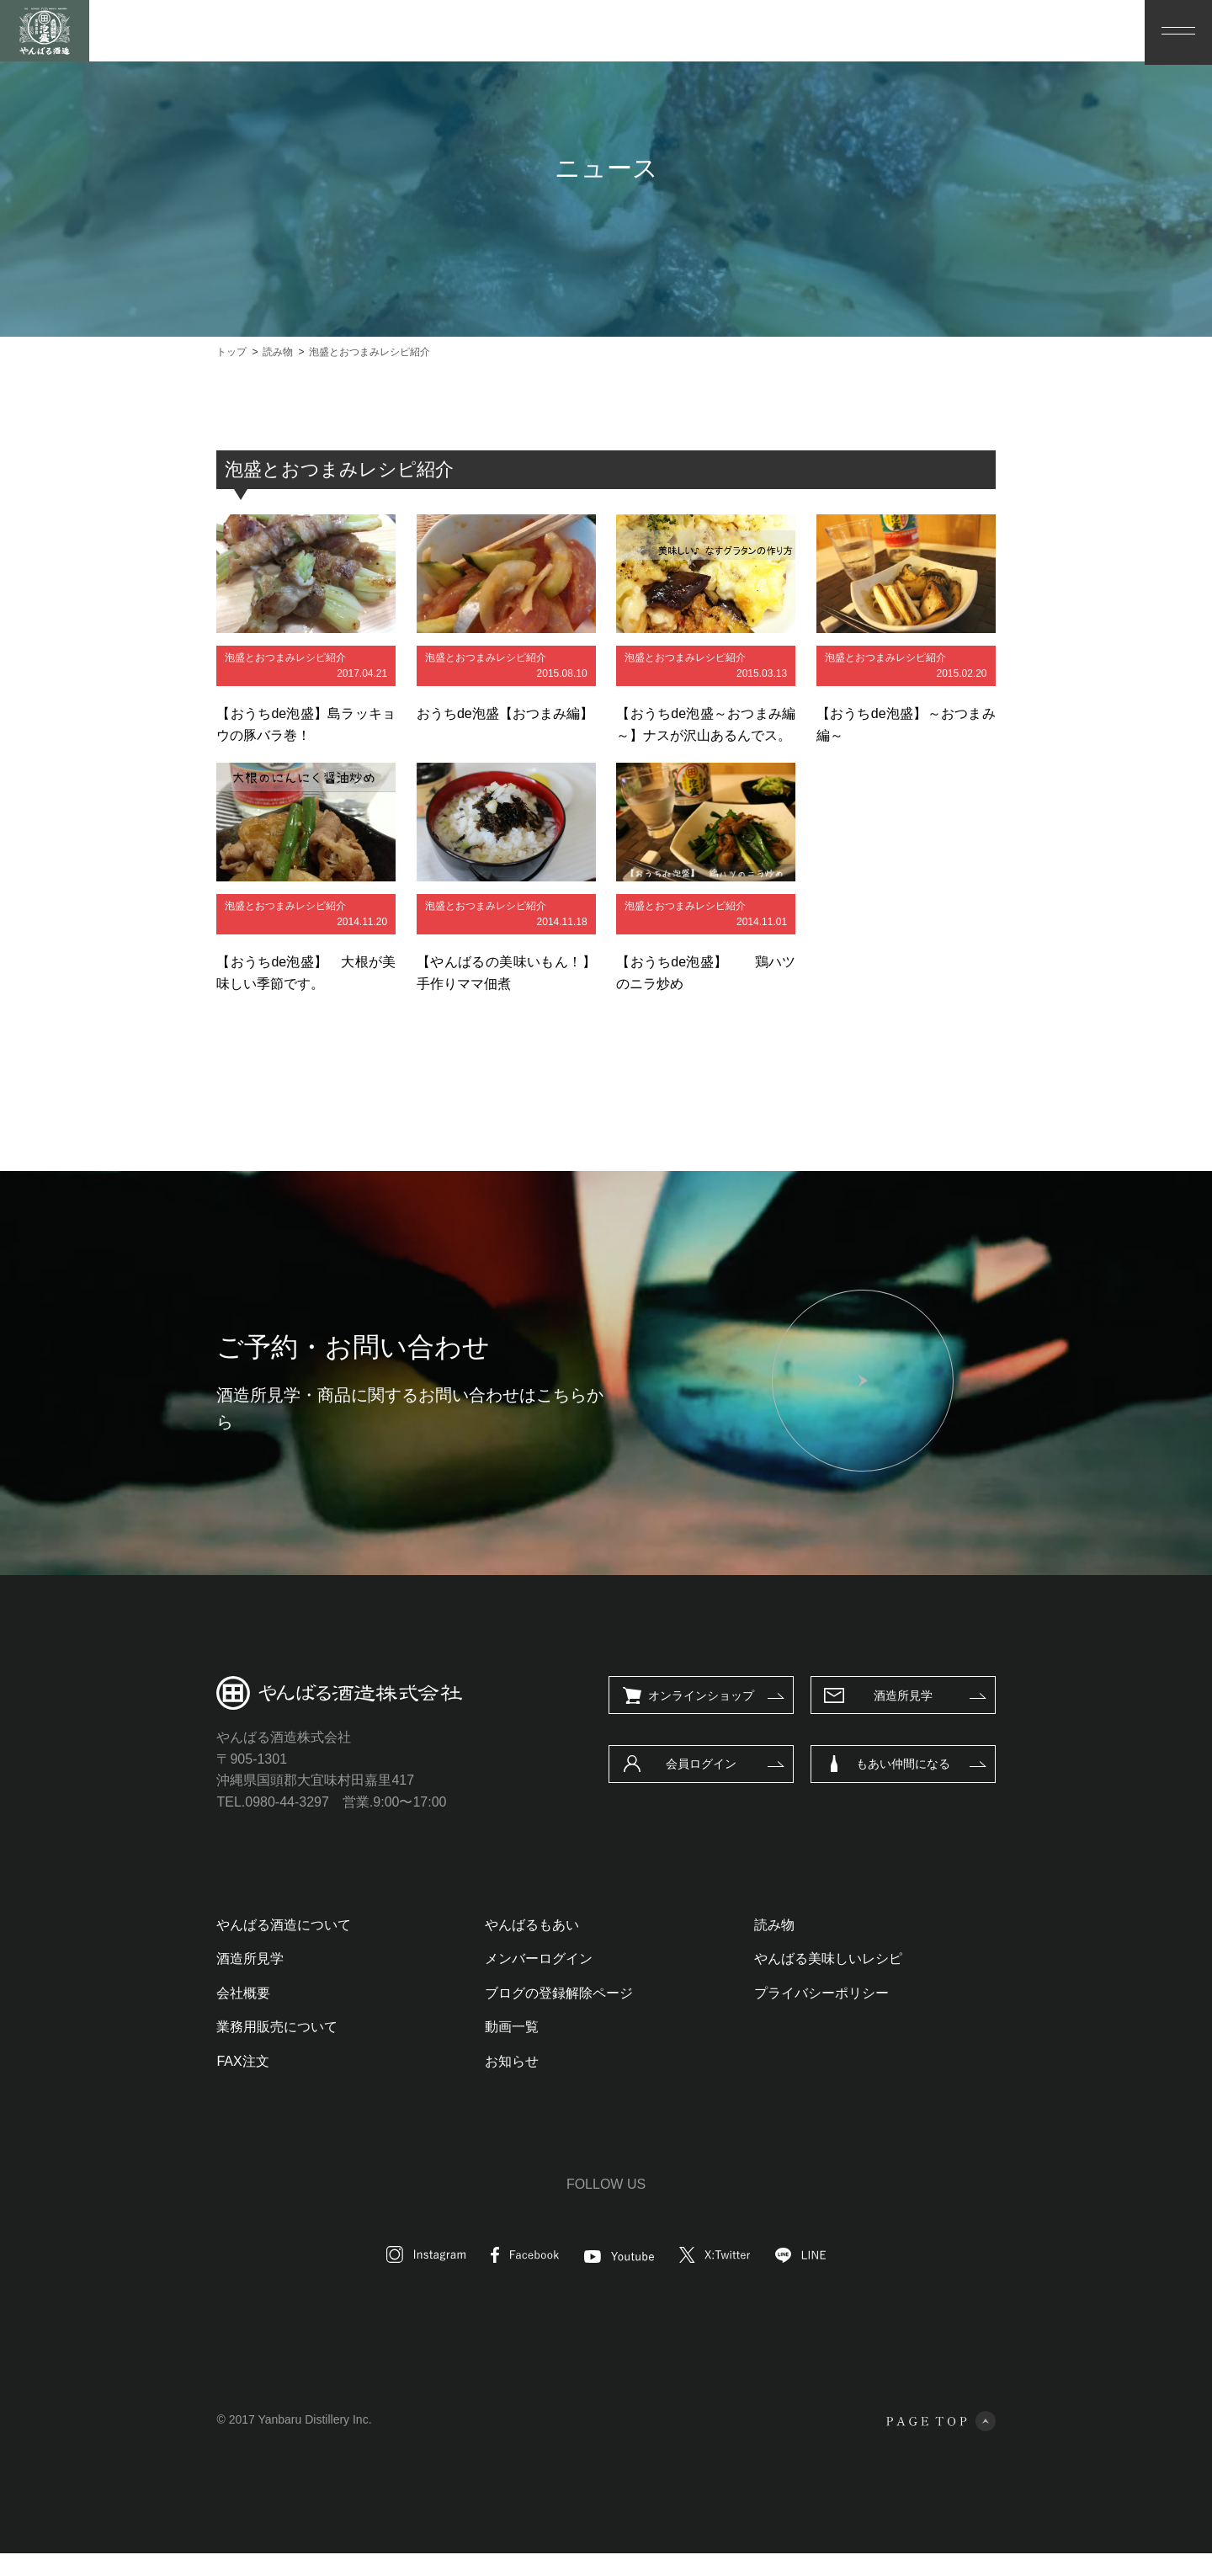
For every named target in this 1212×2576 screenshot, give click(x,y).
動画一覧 (482, 2049)
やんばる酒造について (193, 1947)
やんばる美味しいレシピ (858, 1981)
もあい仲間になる (993, 1786)
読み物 (804, 1947)
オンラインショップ (791, 1718)
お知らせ (482, 2084)
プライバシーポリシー (851, 2016)
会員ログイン (791, 1786)
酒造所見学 (993, 1718)
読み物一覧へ (561, 1084)
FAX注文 (152, 2084)
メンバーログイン (509, 1981)
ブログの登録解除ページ (529, 2016)
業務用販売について (186, 2049)
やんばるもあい (502, 1947)
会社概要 (153, 2016)
